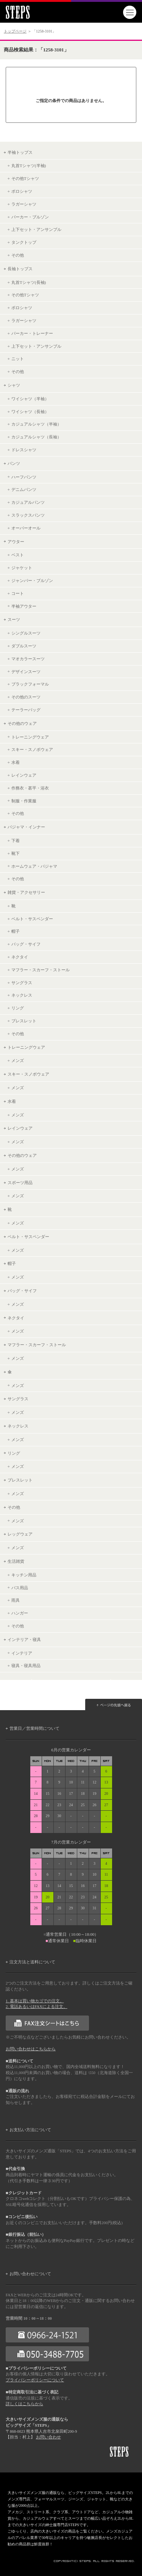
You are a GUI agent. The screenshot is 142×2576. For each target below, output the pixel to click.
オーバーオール (26, 528)
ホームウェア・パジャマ (34, 866)
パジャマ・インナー (26, 827)
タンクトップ (23, 242)
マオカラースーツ (28, 658)
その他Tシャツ (25, 178)
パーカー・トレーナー (32, 333)
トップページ (15, 31)
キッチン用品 (23, 1575)
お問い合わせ (48, 2437)
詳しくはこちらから (24, 2404)
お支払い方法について (30, 2129)
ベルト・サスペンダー (32, 918)
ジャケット (21, 567)
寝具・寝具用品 (26, 1665)
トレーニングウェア (30, 737)
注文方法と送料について (32, 1962)
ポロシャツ (21, 191)
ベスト (17, 555)
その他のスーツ (26, 697)
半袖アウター (23, 606)
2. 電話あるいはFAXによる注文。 (36, 2007)
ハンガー (19, 1613)
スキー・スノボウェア (32, 749)
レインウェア (23, 775)
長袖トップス (20, 268)
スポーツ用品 (20, 1182)
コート (17, 593)
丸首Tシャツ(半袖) (28, 165)
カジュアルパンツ (28, 502)
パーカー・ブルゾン (30, 217)
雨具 (15, 1600)
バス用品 (19, 1587)
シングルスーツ (26, 633)
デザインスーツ (26, 671)
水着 (15, 762)
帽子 (15, 931)
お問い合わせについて (30, 2273)
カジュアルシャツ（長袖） (36, 437)
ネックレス (21, 995)
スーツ (14, 619)
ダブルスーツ (23, 646)
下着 (15, 840)
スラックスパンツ (28, 515)
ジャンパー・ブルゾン (32, 580)
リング (17, 1008)
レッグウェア (20, 1534)
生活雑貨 (16, 1561)
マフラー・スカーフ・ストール (40, 970)
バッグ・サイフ (26, 944)
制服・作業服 (23, 801)
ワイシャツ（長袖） (30, 411)
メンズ (17, 1060)
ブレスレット (23, 1021)
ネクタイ (19, 957)
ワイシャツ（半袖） (30, 398)
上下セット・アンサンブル (36, 229)
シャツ (14, 385)
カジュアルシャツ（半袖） (36, 424)
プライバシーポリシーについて (35, 2380)
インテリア (21, 1653)
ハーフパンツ (23, 477)
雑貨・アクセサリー (26, 892)
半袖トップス (20, 152)
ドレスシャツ (23, 449)
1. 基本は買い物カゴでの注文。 (35, 2001)
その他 (17, 255)
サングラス (21, 982)
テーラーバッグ (26, 709)
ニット (17, 358)
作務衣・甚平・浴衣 (30, 788)
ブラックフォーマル (30, 684)
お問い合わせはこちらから (31, 2049)
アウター (16, 541)
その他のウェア (22, 723)
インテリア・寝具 (24, 1639)
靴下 (15, 853)
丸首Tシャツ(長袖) (28, 282)
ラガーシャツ (23, 204)
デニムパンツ (23, 489)
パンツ (14, 463)
